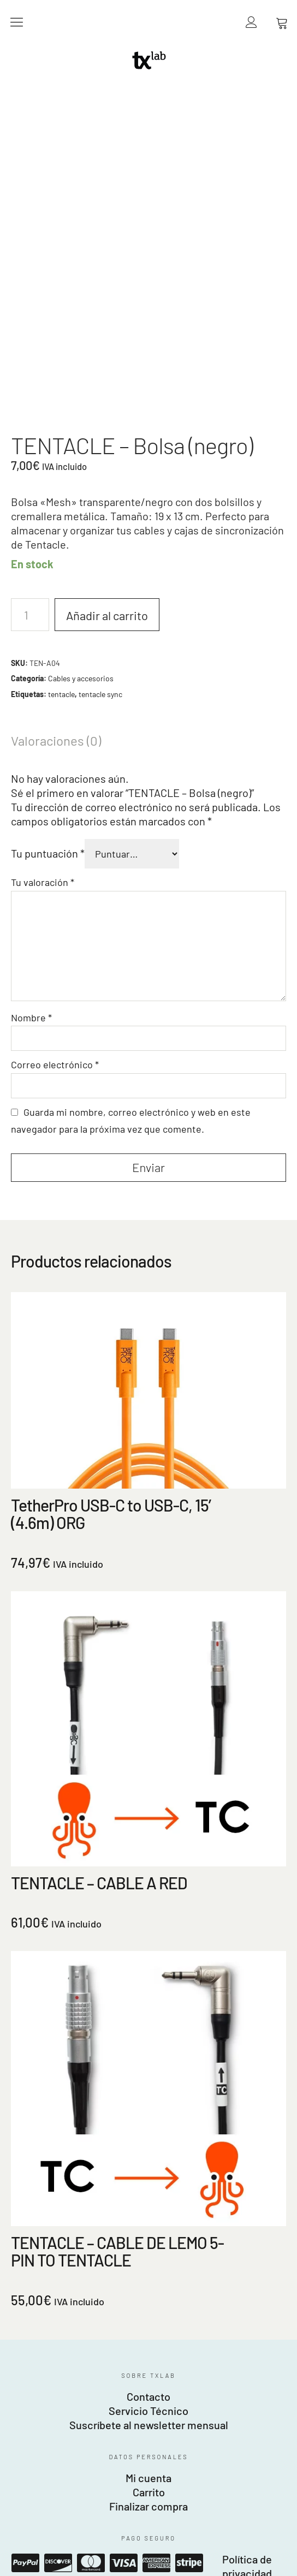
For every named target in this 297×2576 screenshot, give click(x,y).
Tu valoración (42, 616)
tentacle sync (100, 428)
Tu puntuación (48, 587)
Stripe (189, 2297)
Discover (58, 2297)
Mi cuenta (148, 2211)
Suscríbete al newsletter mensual (148, 2158)
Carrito (149, 2226)
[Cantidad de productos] (30, 348)
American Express (156, 2297)
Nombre (31, 752)
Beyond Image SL (149, 2374)
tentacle (61, 428)
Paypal (25, 2297)
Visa (123, 2297)
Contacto (148, 2130)
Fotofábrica (148, 2388)
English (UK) (23, 2570)
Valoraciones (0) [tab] (56, 475)
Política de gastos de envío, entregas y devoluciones (148, 2321)
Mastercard (90, 2297)
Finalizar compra (148, 2240)
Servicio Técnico (148, 2144)
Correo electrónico (55, 799)
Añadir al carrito (107, 349)
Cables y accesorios (81, 412)
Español (15, 2558)
